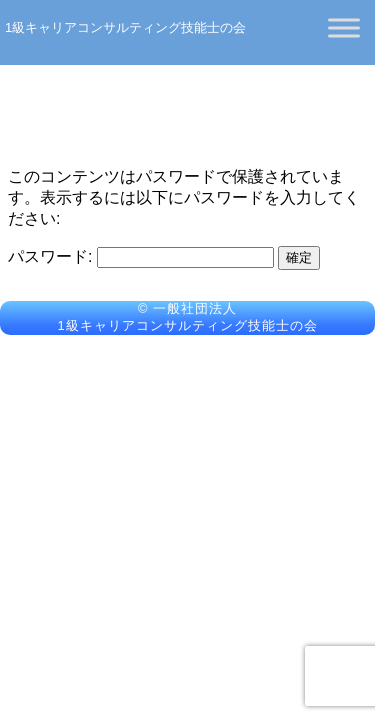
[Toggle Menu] (344, 27)
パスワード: (141, 256)
